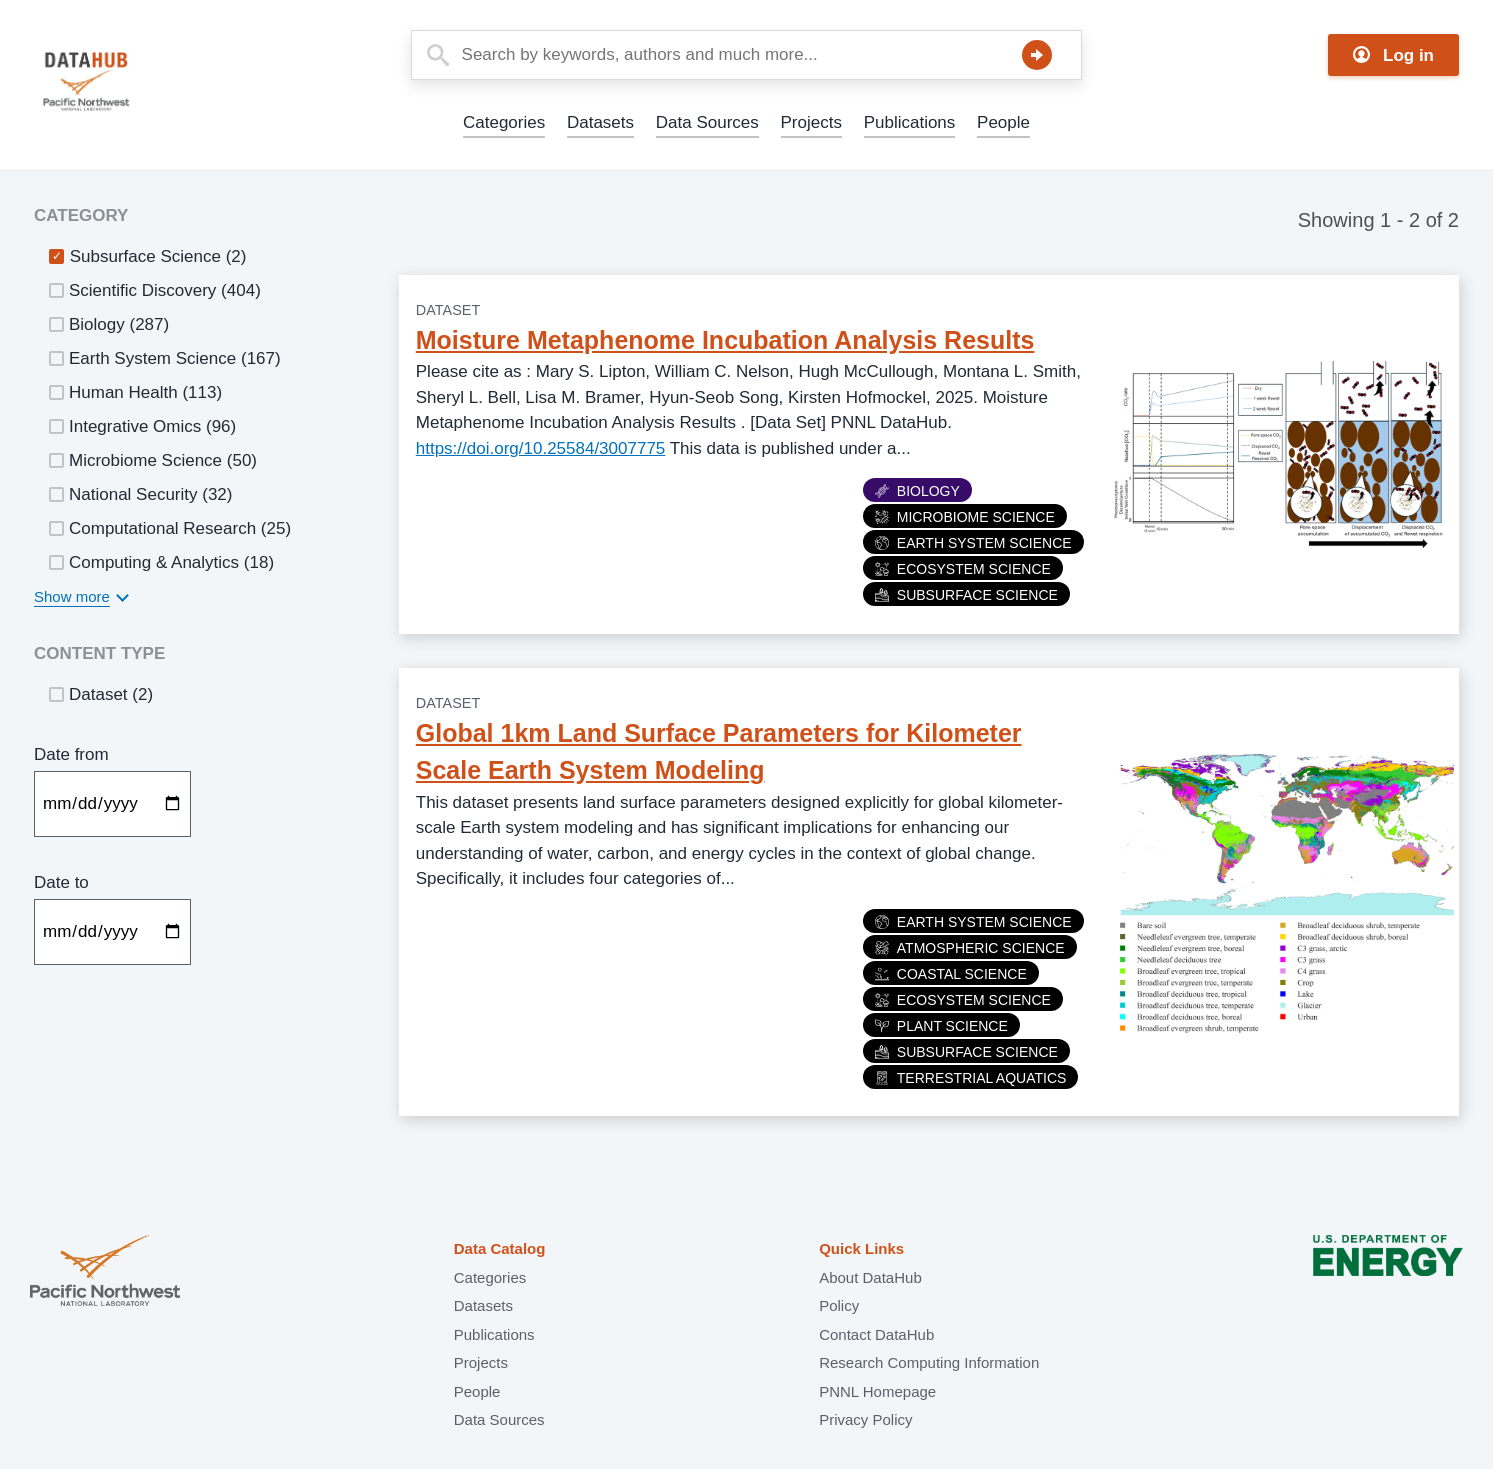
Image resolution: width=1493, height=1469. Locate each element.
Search (1037, 55)
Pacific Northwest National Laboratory (105, 1272)
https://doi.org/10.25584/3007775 (541, 448)
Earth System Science (973, 543)
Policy (839, 1305)
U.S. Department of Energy (1388, 1272)
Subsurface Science (966, 595)
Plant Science (941, 1026)
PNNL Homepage (877, 1391)
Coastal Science (951, 974)
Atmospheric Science (970, 948)
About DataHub (870, 1277)
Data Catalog (500, 1248)
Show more (72, 596)
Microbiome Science (965, 517)
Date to (61, 882)
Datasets (600, 122)
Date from (71, 754)
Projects (811, 122)
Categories (504, 122)
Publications (910, 122)
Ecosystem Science (963, 569)
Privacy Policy (865, 1419)
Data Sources (707, 122)
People (1003, 122)
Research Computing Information (929, 1362)
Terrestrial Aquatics (971, 1078)
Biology (917, 491)
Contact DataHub (876, 1334)
